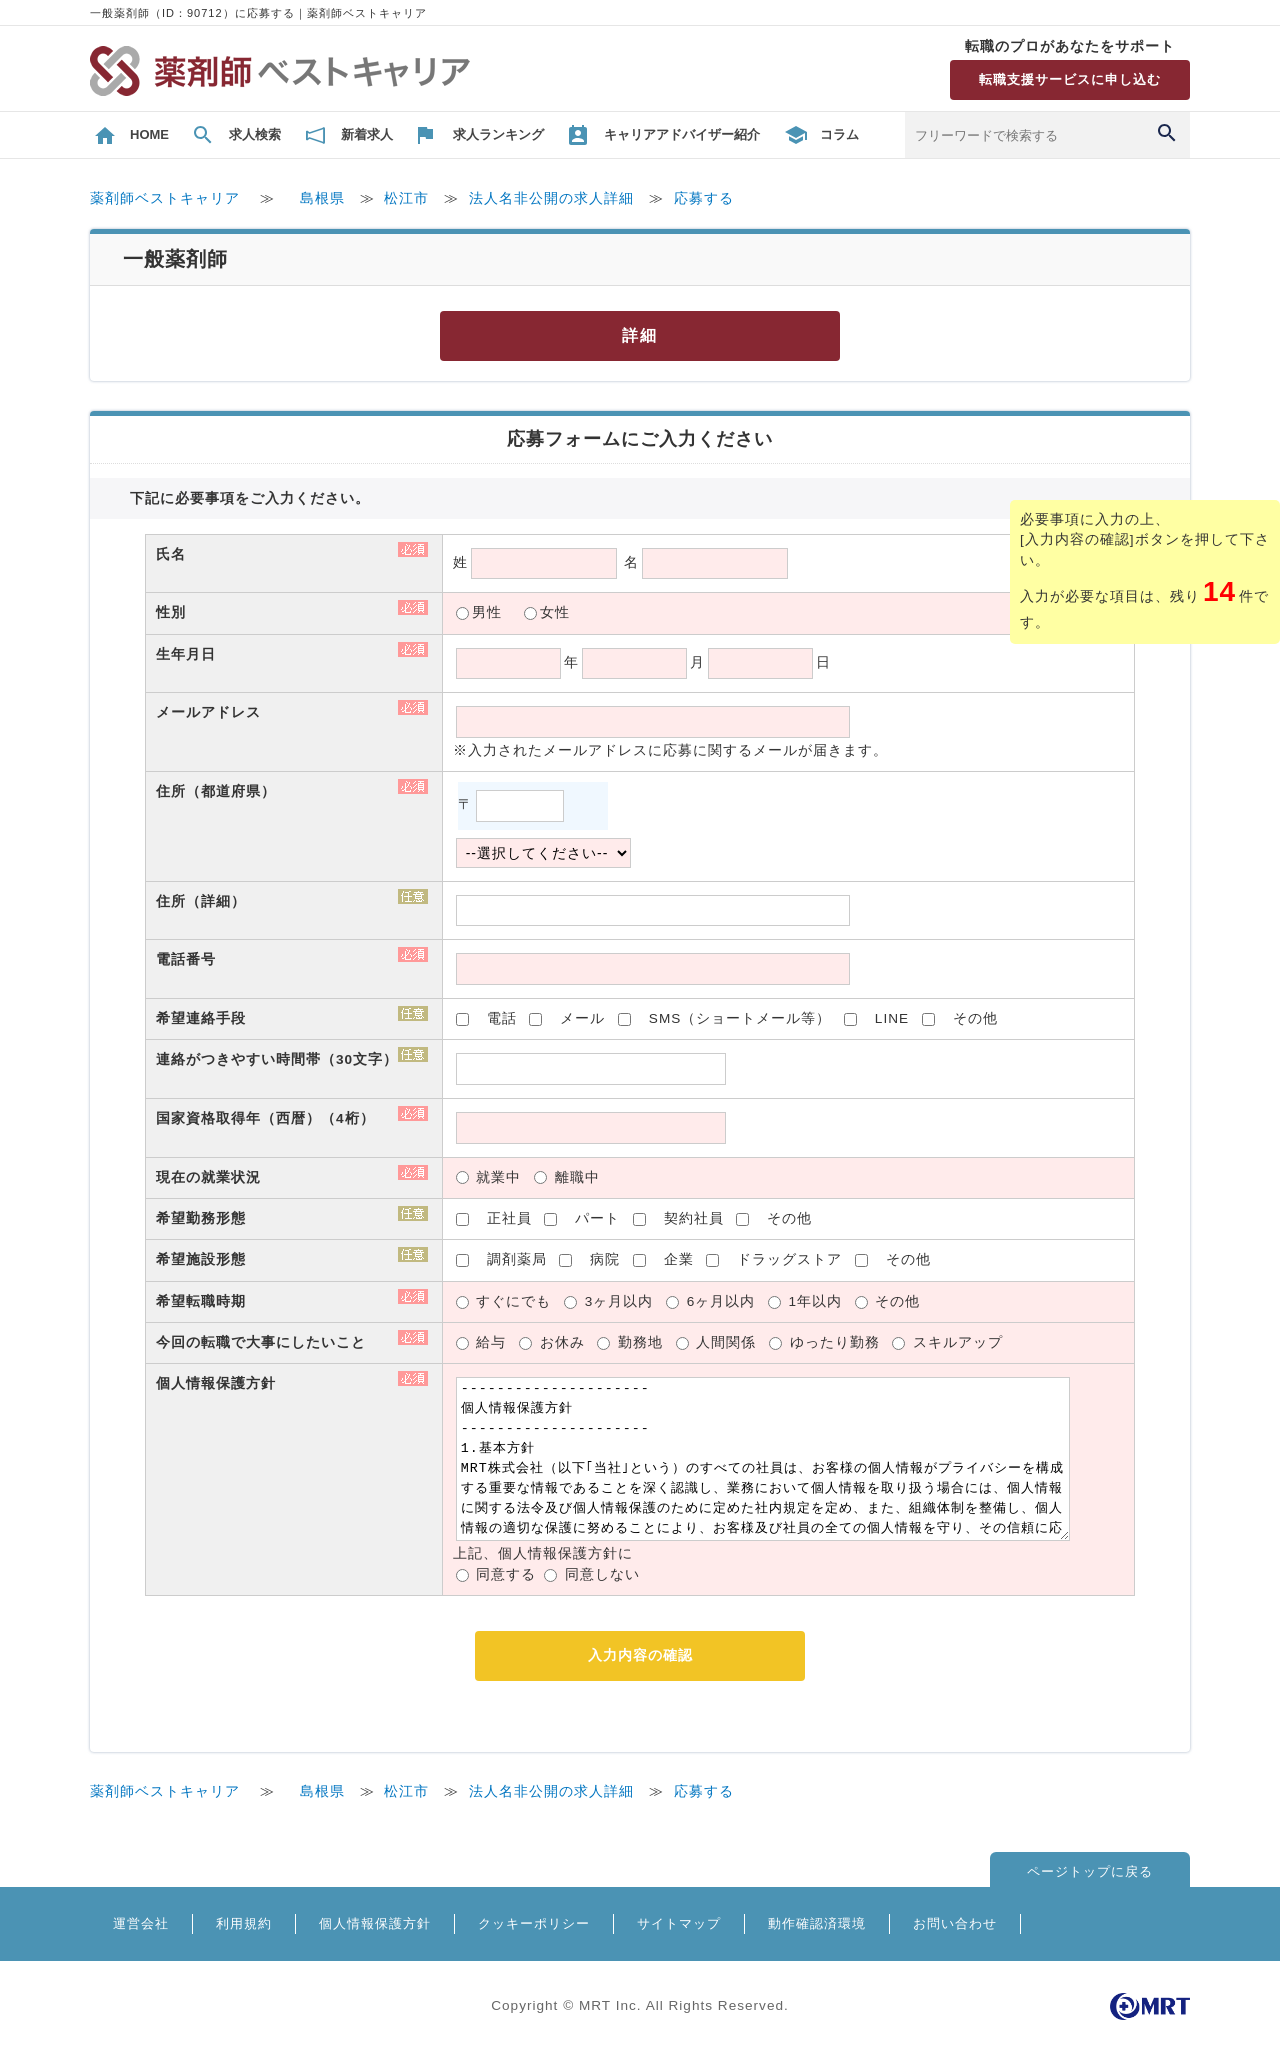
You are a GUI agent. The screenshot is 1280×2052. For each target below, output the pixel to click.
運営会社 (141, 1923)
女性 (555, 612)
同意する (506, 1574)
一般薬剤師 (175, 259)
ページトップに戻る (1090, 1871)
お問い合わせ (955, 1923)
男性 (487, 612)
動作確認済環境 (817, 1923)
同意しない (602, 1574)
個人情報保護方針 (375, 1923)
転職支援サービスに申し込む (1070, 79)
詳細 (640, 335)
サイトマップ (679, 1923)
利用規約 (244, 1923)
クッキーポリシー (534, 1923)
